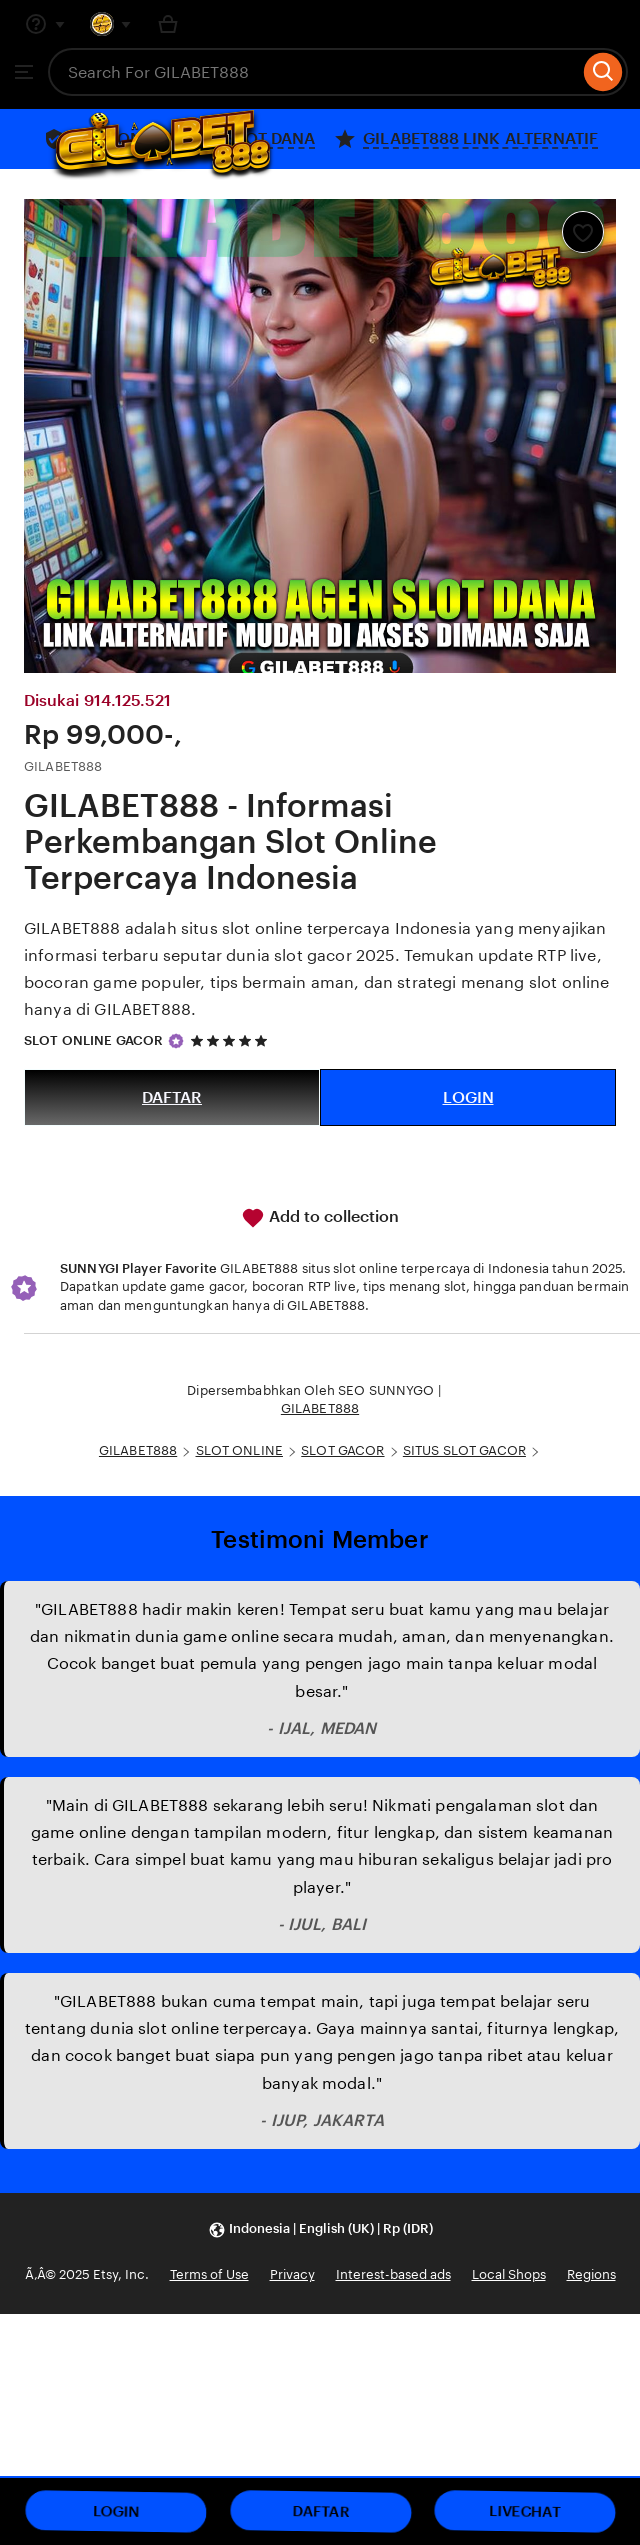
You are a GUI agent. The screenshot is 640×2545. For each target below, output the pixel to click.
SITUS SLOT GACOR (464, 1450)
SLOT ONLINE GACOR (93, 1040)
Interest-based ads (393, 2274)
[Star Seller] (176, 1041)
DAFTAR (172, 1097)
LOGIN (468, 1097)
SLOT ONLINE (239, 1450)
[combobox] (313, 72)
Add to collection (320, 1218)
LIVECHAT (525, 2511)
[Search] (603, 72)
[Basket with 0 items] (168, 24)
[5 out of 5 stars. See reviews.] (232, 1040)
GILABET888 (320, 1408)
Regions (591, 2274)
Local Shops (509, 2274)
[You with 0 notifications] (111, 24)
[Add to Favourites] (583, 232)
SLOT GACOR (342, 1450)
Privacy (292, 2274)
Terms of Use (209, 2274)
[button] (320, 2229)
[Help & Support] (45, 24)
